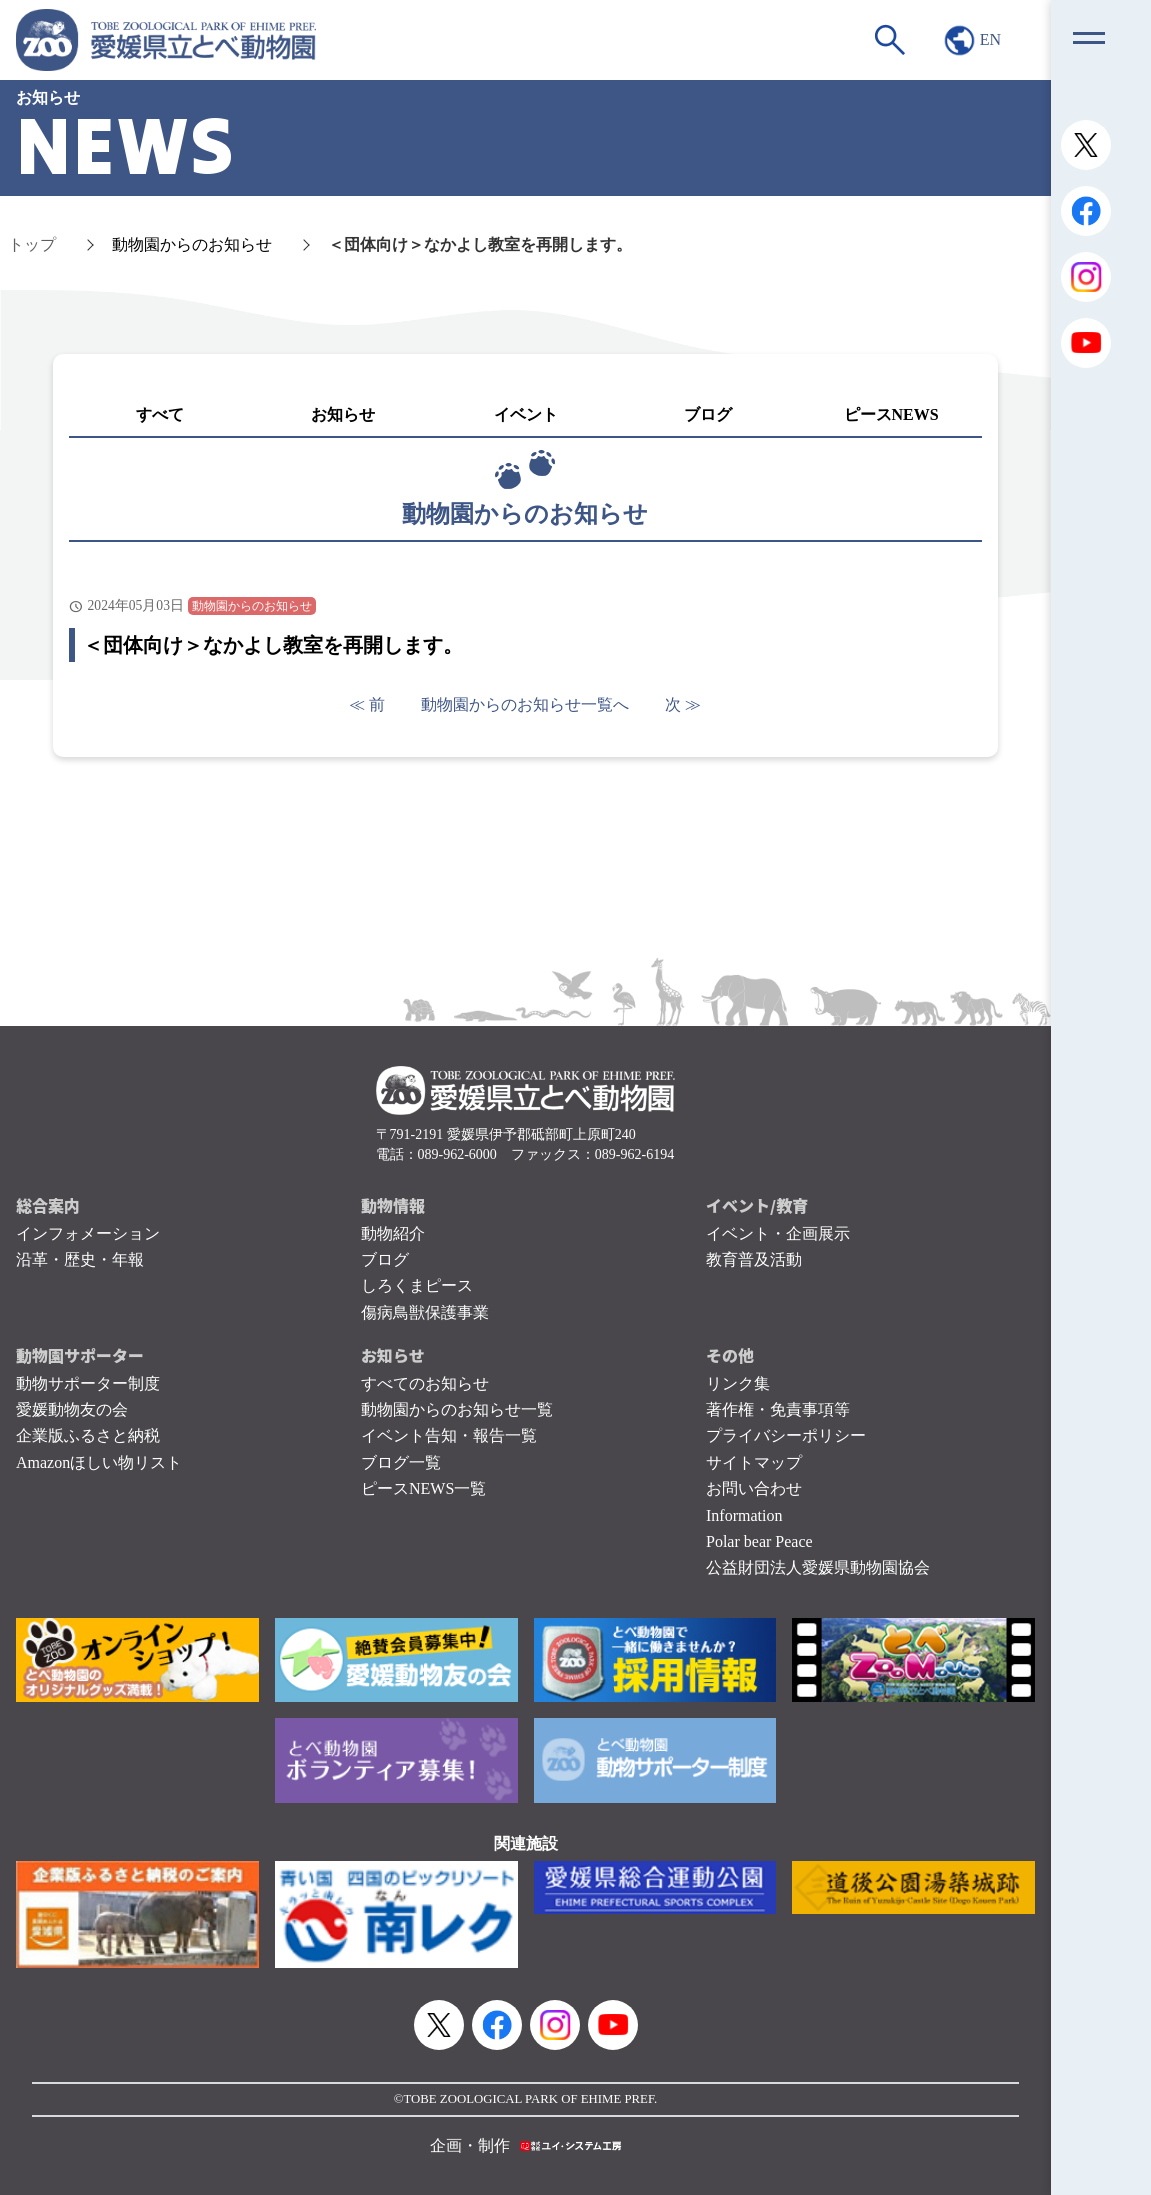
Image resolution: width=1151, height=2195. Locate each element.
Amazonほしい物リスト (99, 1462)
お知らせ (343, 414)
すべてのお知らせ (425, 1383)
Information (744, 1515)
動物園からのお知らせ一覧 (457, 1409)
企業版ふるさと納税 (88, 1435)
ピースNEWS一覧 (423, 1488)
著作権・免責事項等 (778, 1409)
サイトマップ (754, 1462)
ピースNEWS (891, 414)
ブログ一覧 (401, 1462)
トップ (32, 244)
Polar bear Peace (759, 1541)
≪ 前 (367, 704)
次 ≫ (683, 704)
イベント (526, 414)
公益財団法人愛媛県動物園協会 (818, 1567)
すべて (160, 414)
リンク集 (738, 1383)
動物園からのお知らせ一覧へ (525, 704)
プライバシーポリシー (786, 1435)
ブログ (708, 414)
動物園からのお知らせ (192, 244)
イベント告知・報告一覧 (449, 1435)
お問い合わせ (754, 1488)
